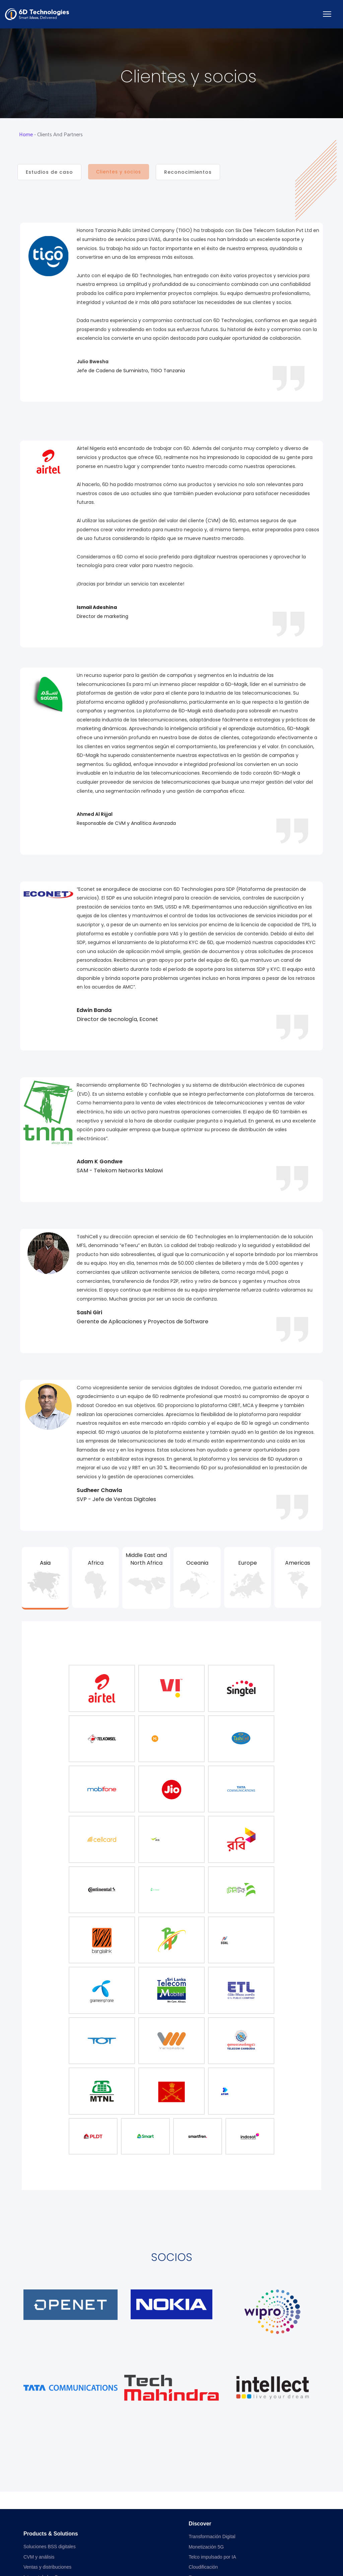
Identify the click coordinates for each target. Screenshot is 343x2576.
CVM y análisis (39, 2557)
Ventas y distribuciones (47, 2567)
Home (26, 134)
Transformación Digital (212, 2536)
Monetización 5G (206, 2547)
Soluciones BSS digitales (49, 2546)
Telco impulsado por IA (212, 2557)
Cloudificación (203, 2567)
